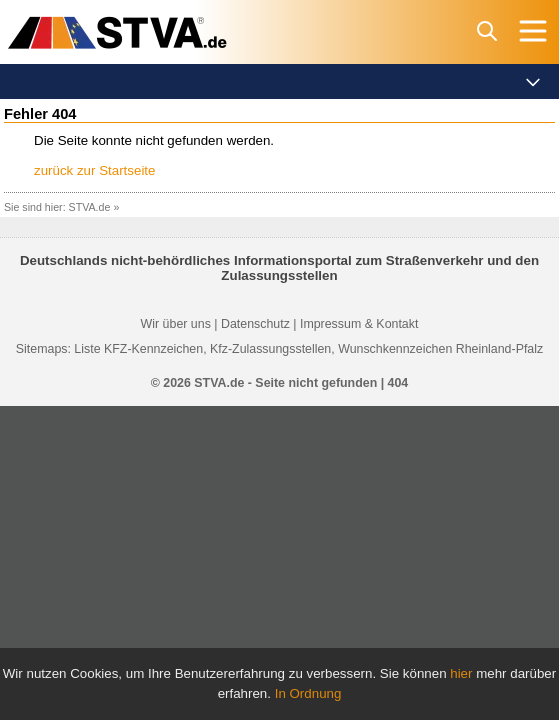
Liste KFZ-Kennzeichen (138, 349)
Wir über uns (176, 324)
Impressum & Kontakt (359, 324)
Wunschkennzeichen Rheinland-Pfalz (440, 349)
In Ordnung (308, 693)
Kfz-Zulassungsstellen (270, 349)
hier (461, 673)
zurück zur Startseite (94, 170)
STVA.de (90, 207)
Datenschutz (255, 324)
